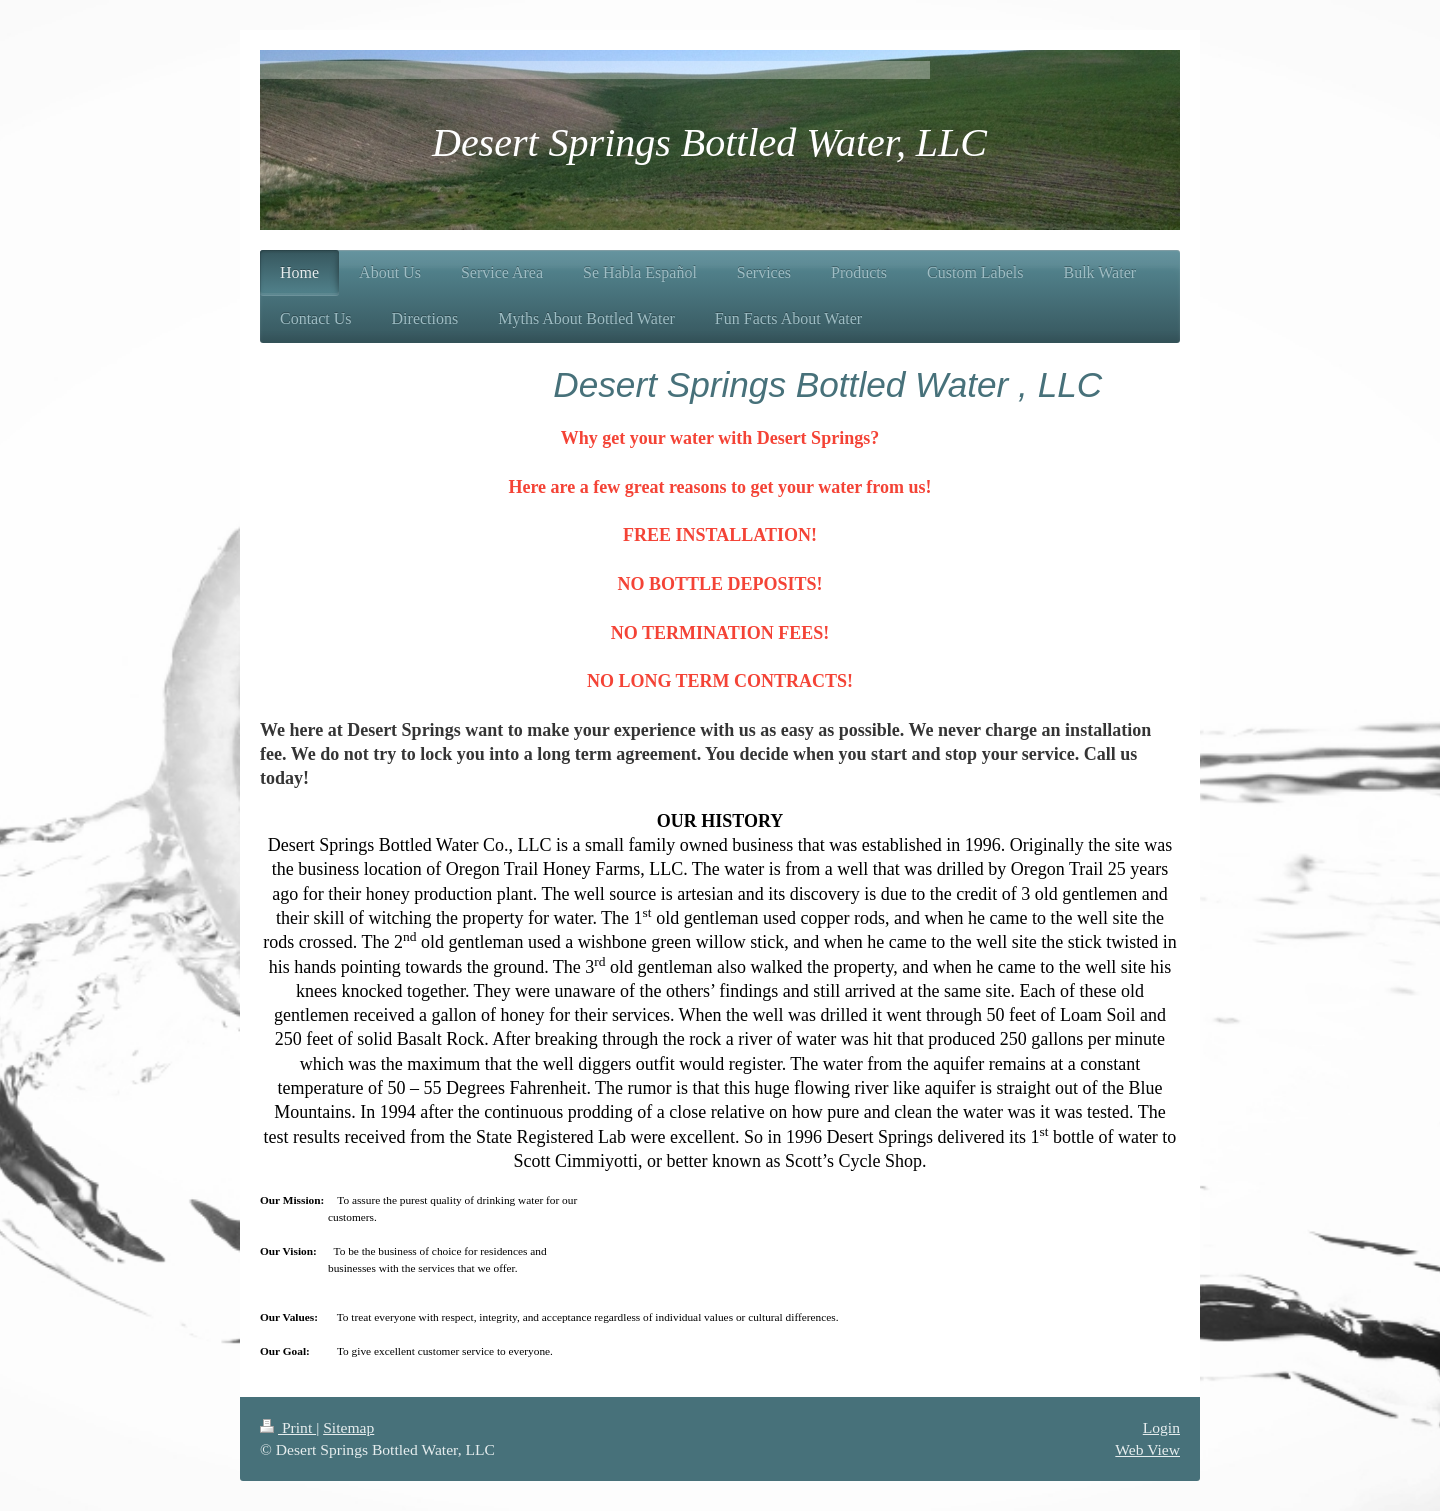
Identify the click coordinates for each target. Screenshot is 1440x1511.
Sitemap (348, 1427)
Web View (1147, 1449)
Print (288, 1427)
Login (1161, 1427)
